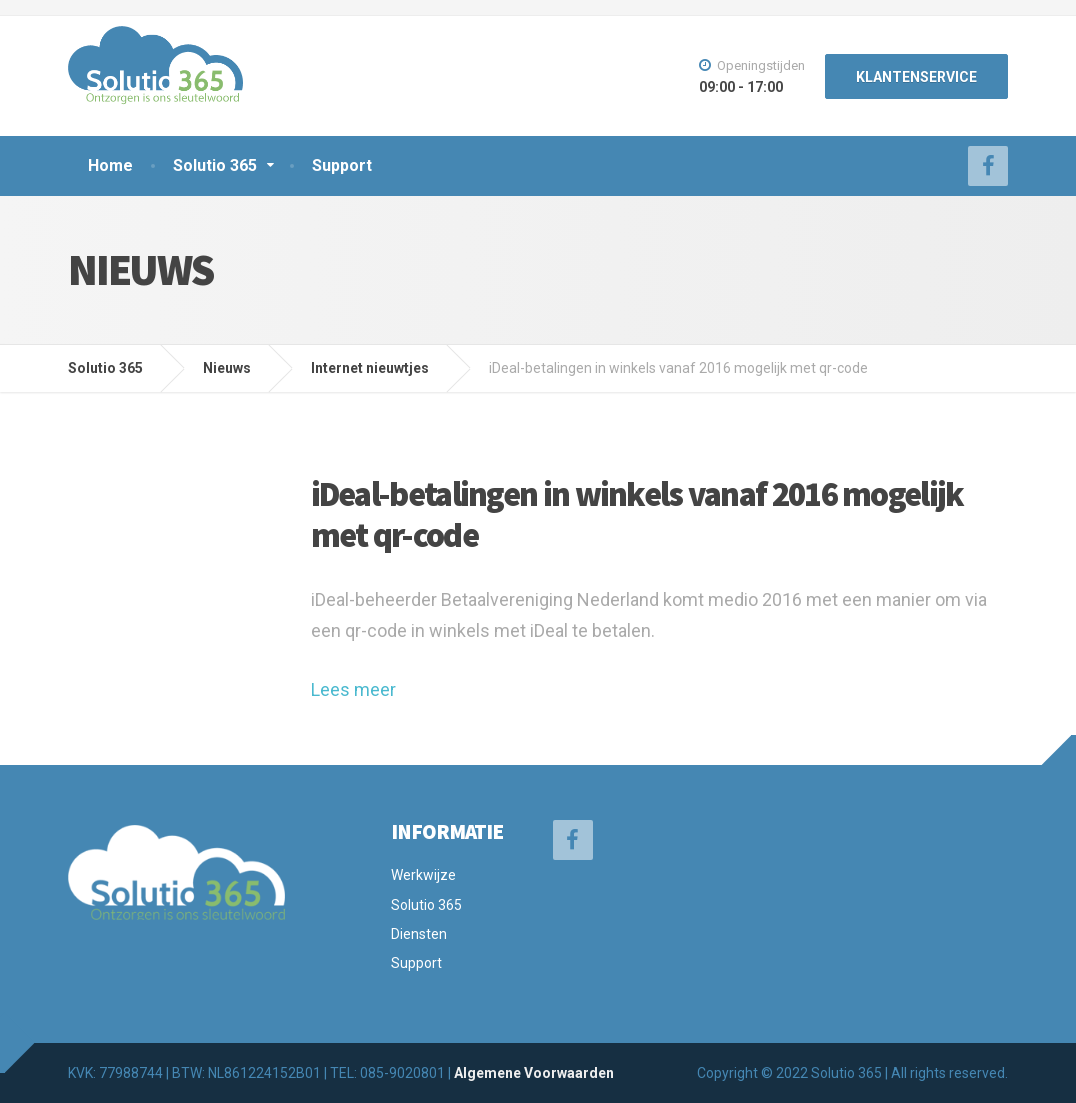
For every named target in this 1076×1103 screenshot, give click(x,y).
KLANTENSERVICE (916, 77)
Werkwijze (423, 875)
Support (342, 165)
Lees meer (353, 689)
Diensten (419, 934)
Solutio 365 (215, 165)
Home (110, 165)
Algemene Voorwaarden (534, 1073)
